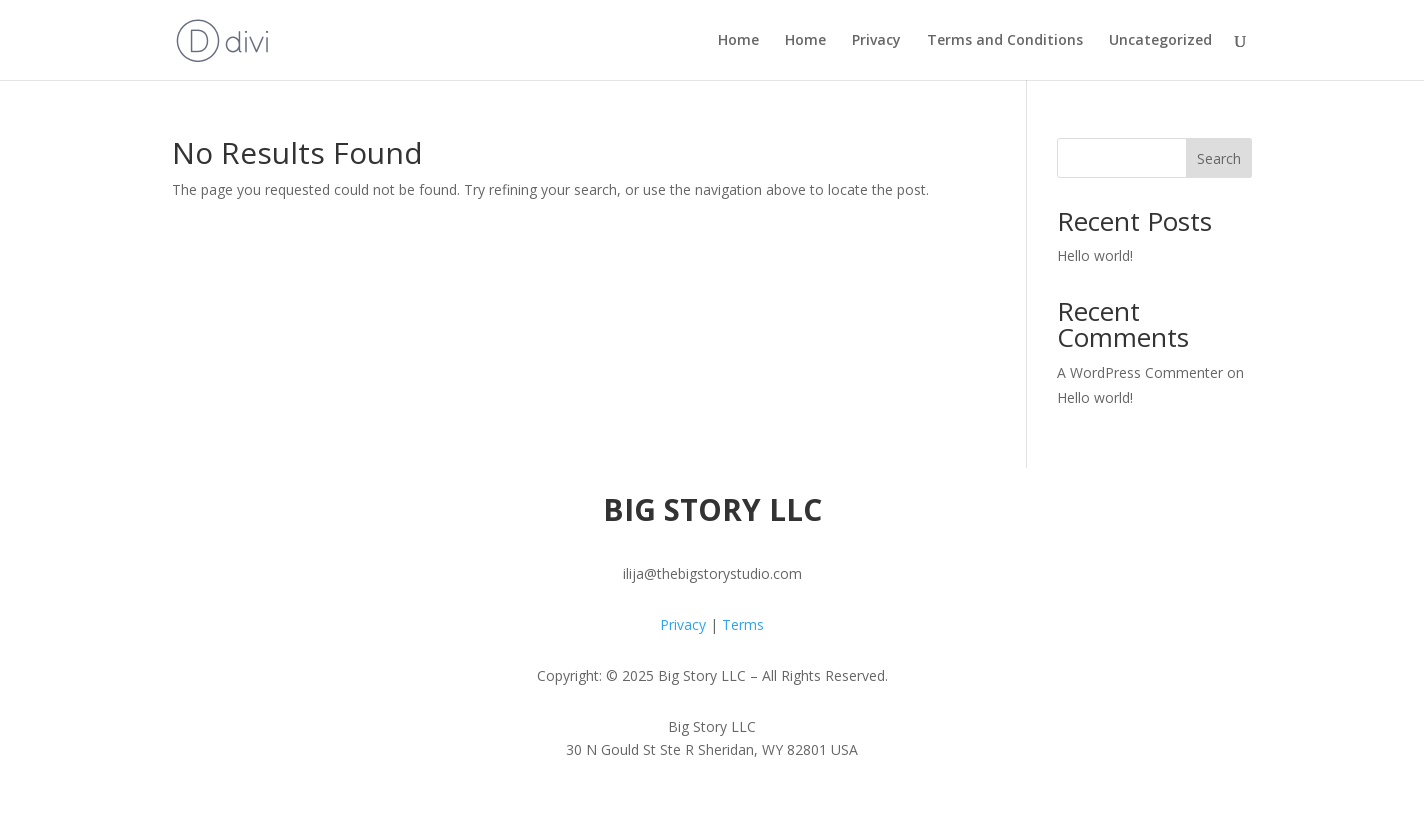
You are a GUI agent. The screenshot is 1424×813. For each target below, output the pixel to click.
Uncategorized (1160, 41)
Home (738, 41)
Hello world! (1095, 255)
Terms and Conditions (1005, 41)
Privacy (876, 41)
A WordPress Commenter (1140, 372)
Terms (743, 624)
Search (1219, 158)
